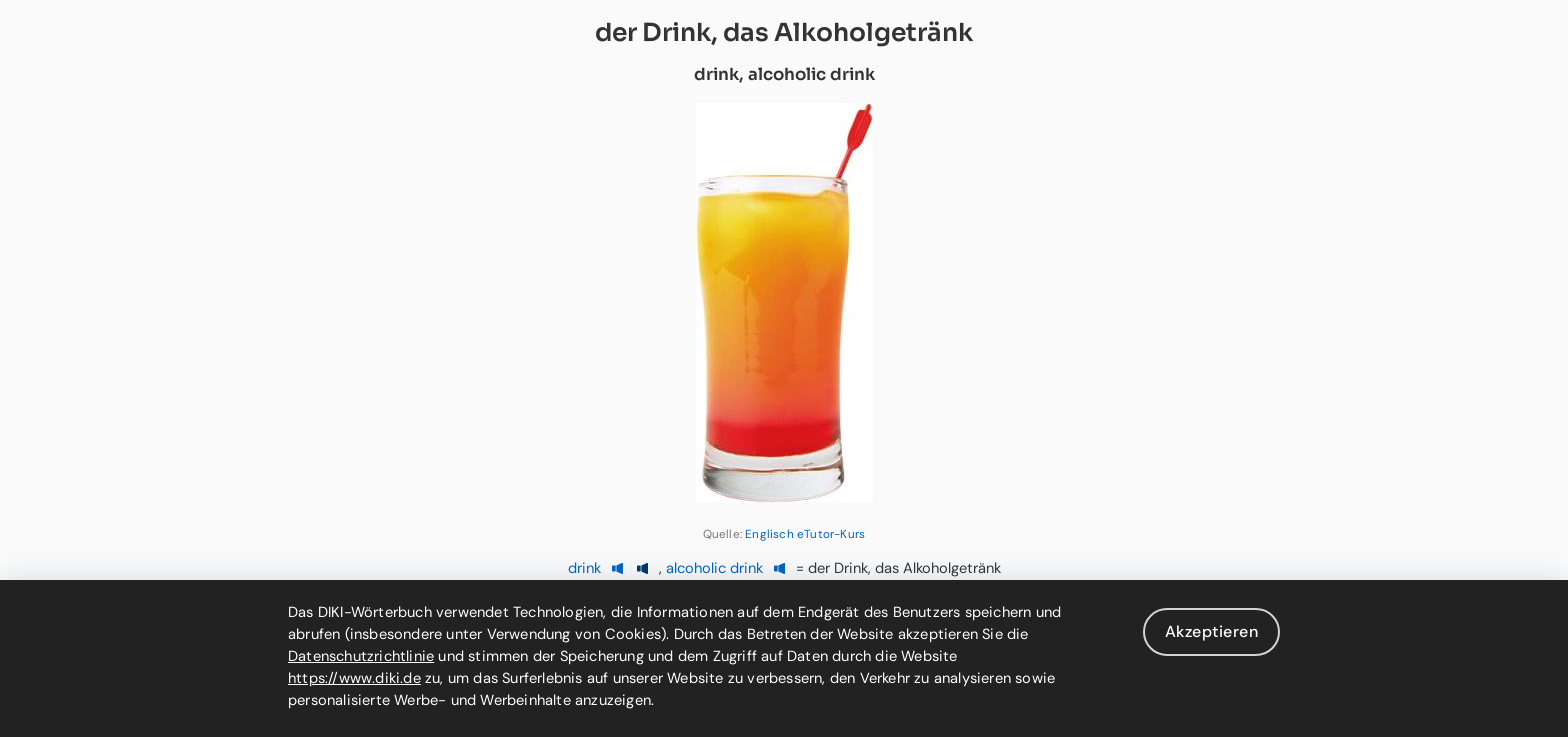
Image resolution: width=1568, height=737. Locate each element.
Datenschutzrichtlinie (361, 656)
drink (584, 568)
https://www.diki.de (354, 678)
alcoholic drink (714, 568)
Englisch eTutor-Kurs (805, 534)
